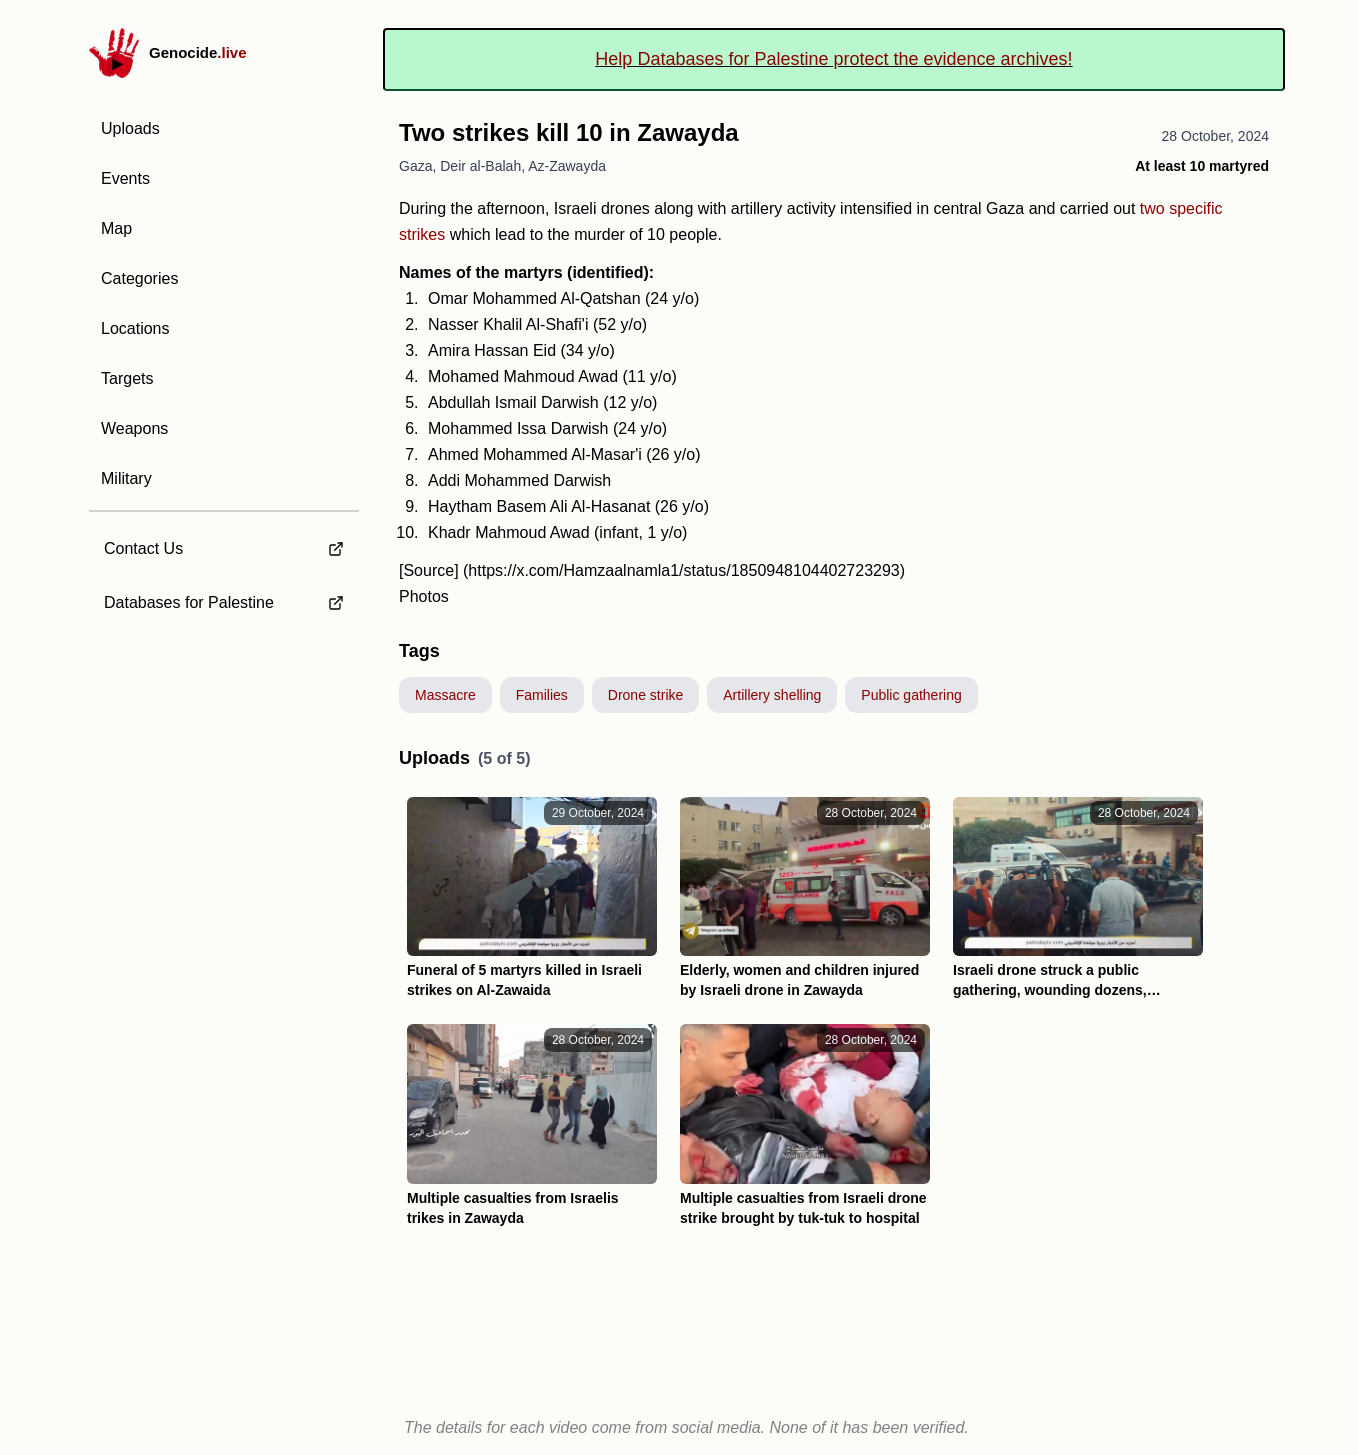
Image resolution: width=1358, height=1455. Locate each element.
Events (125, 178)
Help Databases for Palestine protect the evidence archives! (833, 59)
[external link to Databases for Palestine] (224, 603)
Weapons (134, 428)
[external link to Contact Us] (224, 543)
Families (542, 695)
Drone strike (645, 695)
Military (126, 478)
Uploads (130, 128)
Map (116, 228)
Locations (135, 328)
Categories (139, 278)
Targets (127, 378)
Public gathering (911, 695)
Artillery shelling (772, 695)
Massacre (445, 695)
